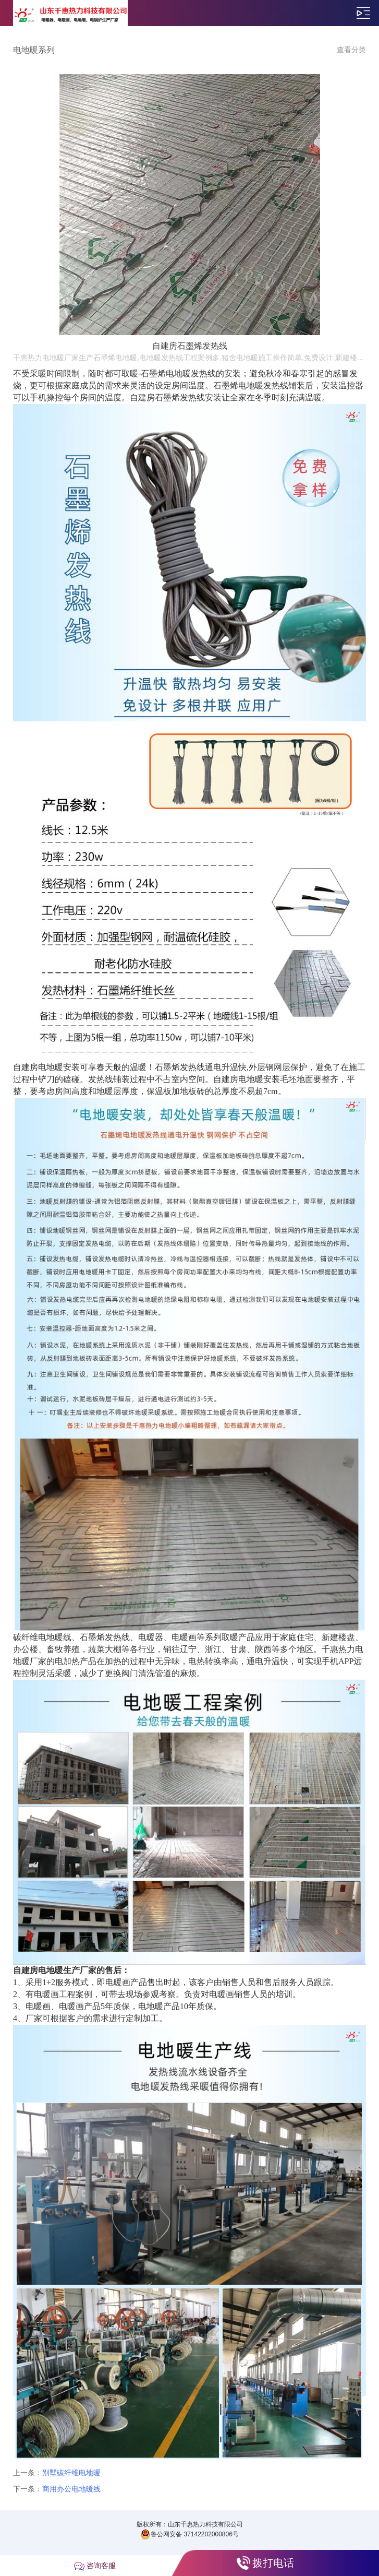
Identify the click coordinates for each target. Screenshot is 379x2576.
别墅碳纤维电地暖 (71, 2472)
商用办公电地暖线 (71, 2489)
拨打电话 (273, 2563)
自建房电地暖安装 (46, 1067)
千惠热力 (338, 1649)
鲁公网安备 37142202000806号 (189, 2534)
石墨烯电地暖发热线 (250, 385)
